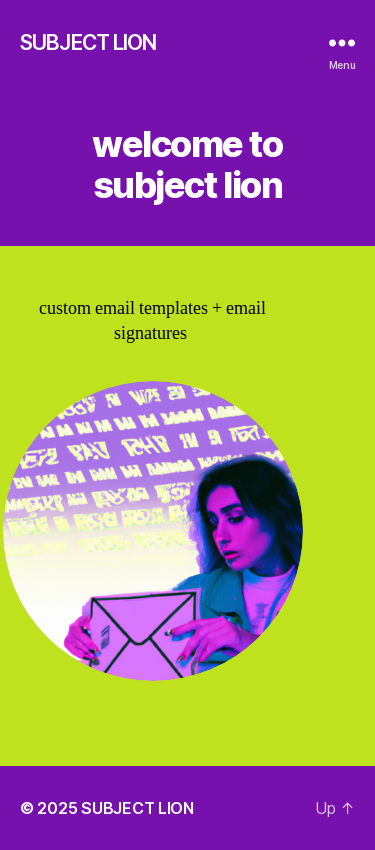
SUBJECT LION (88, 42)
